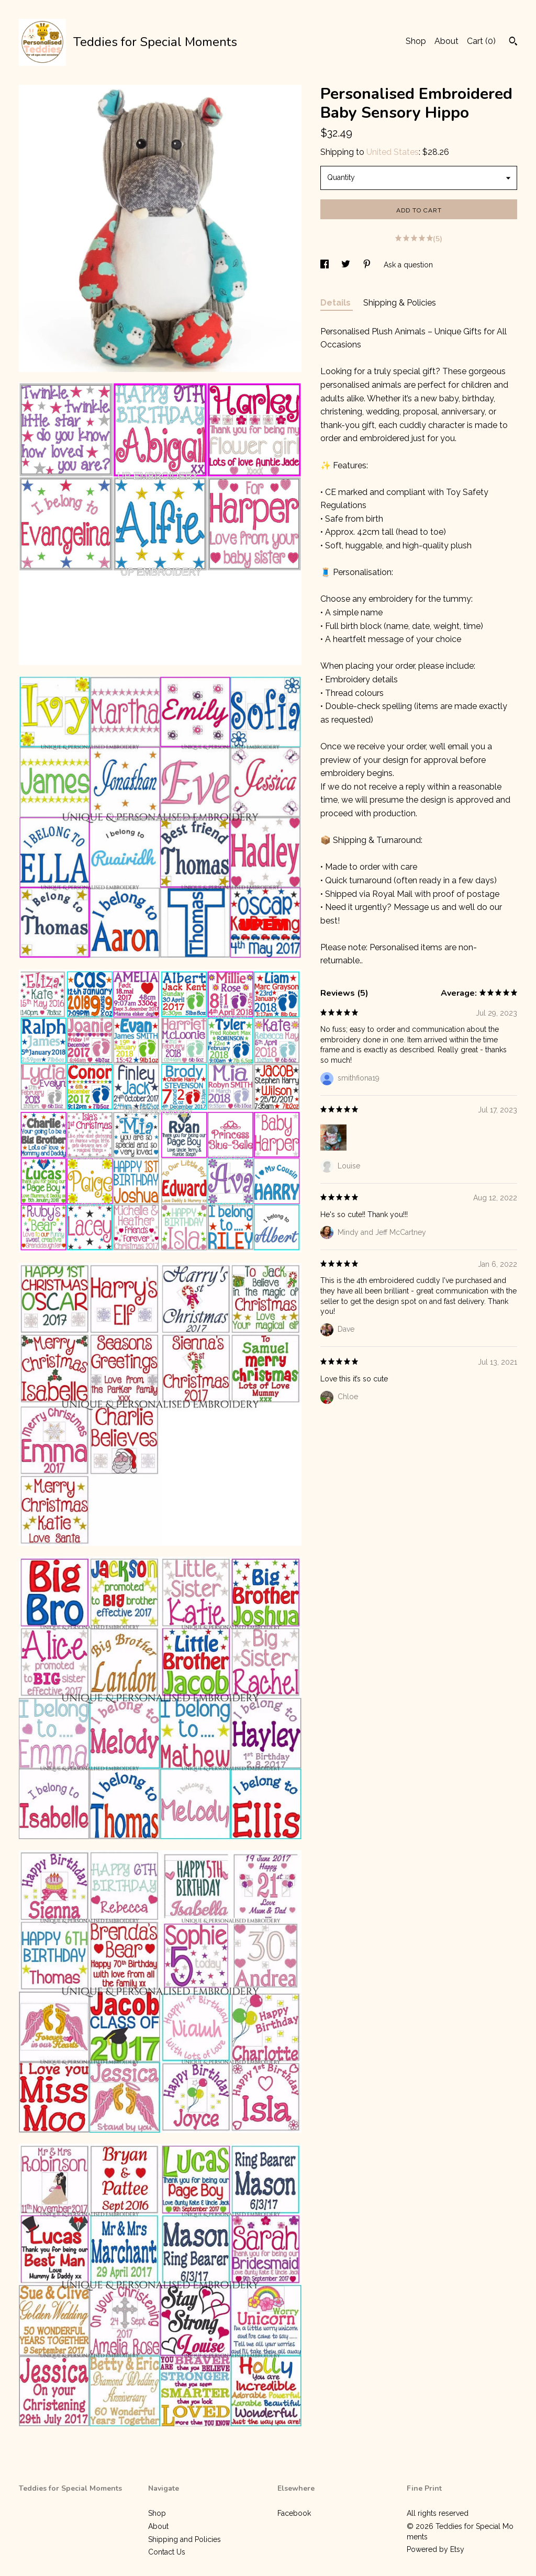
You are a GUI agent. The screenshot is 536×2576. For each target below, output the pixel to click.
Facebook (294, 2513)
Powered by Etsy (435, 2549)
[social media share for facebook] (325, 265)
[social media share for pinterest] (368, 265)
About (446, 41)
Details (336, 303)
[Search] (513, 42)
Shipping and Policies (184, 2539)
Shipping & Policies (399, 303)
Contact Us (166, 2552)
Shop (416, 41)
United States (392, 152)
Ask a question (408, 265)
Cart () (481, 41)
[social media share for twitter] (346, 265)
